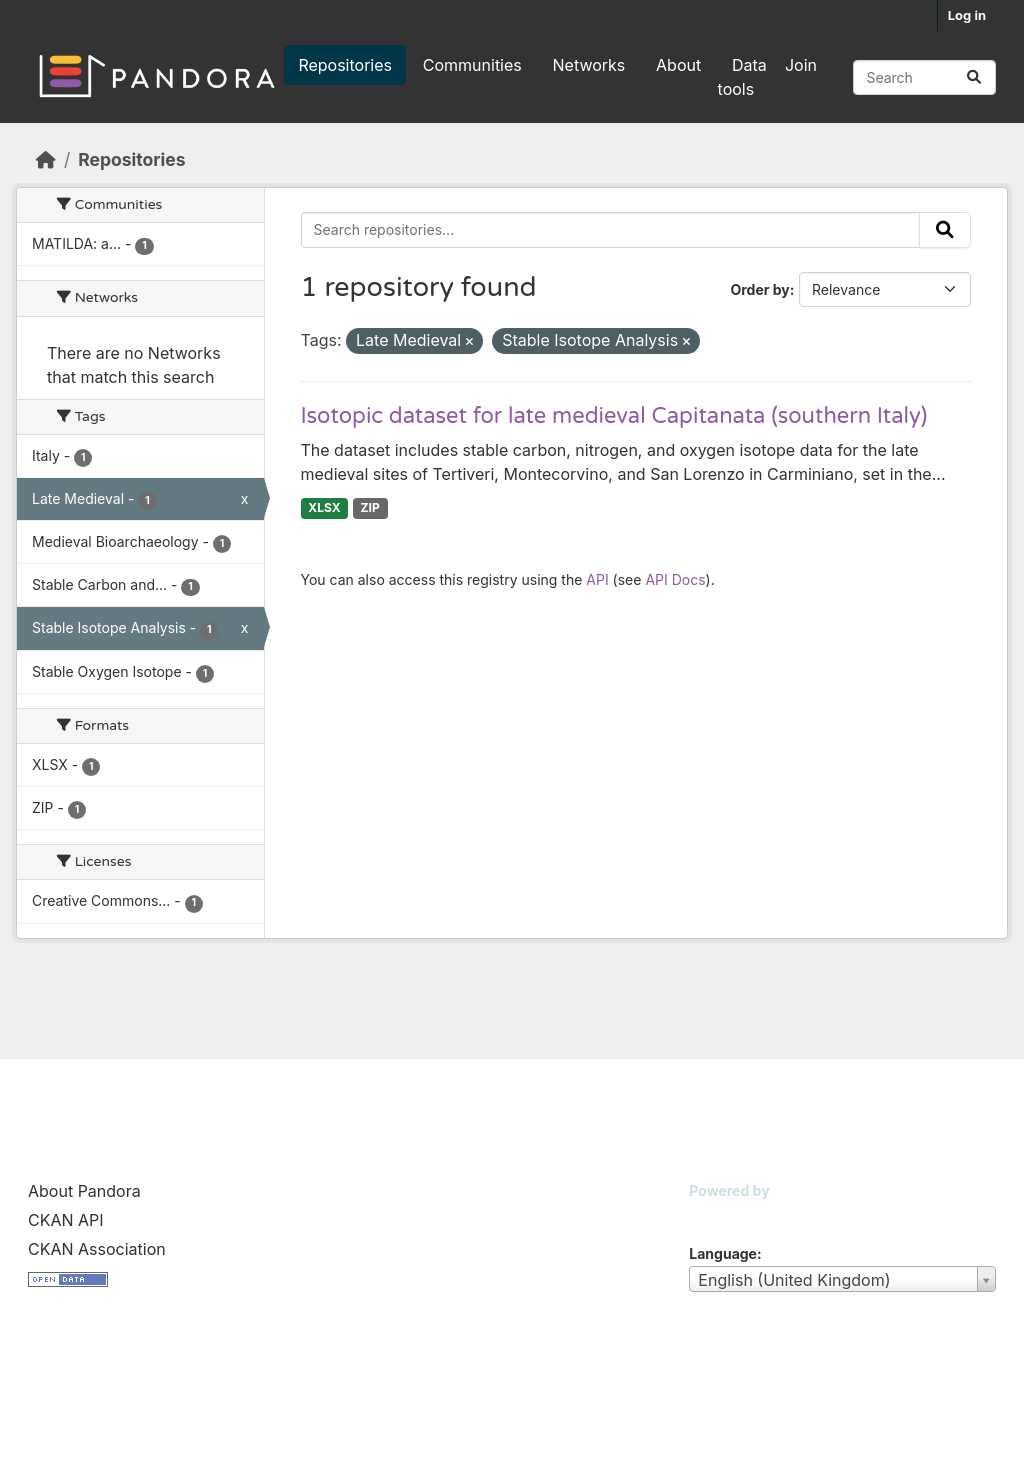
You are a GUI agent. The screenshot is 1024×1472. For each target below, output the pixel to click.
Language (723, 1253)
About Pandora (84, 1191)
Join (801, 65)
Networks (589, 65)
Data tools (742, 77)
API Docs (675, 579)
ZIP (370, 507)
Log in (967, 15)
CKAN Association (97, 1249)
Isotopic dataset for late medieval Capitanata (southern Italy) (614, 416)
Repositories (345, 65)
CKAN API (66, 1220)
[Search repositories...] (924, 77)
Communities (472, 65)
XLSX (324, 507)
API (597, 579)
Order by (759, 289)
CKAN (723, 1215)
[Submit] (974, 77)
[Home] (46, 159)
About (678, 65)
